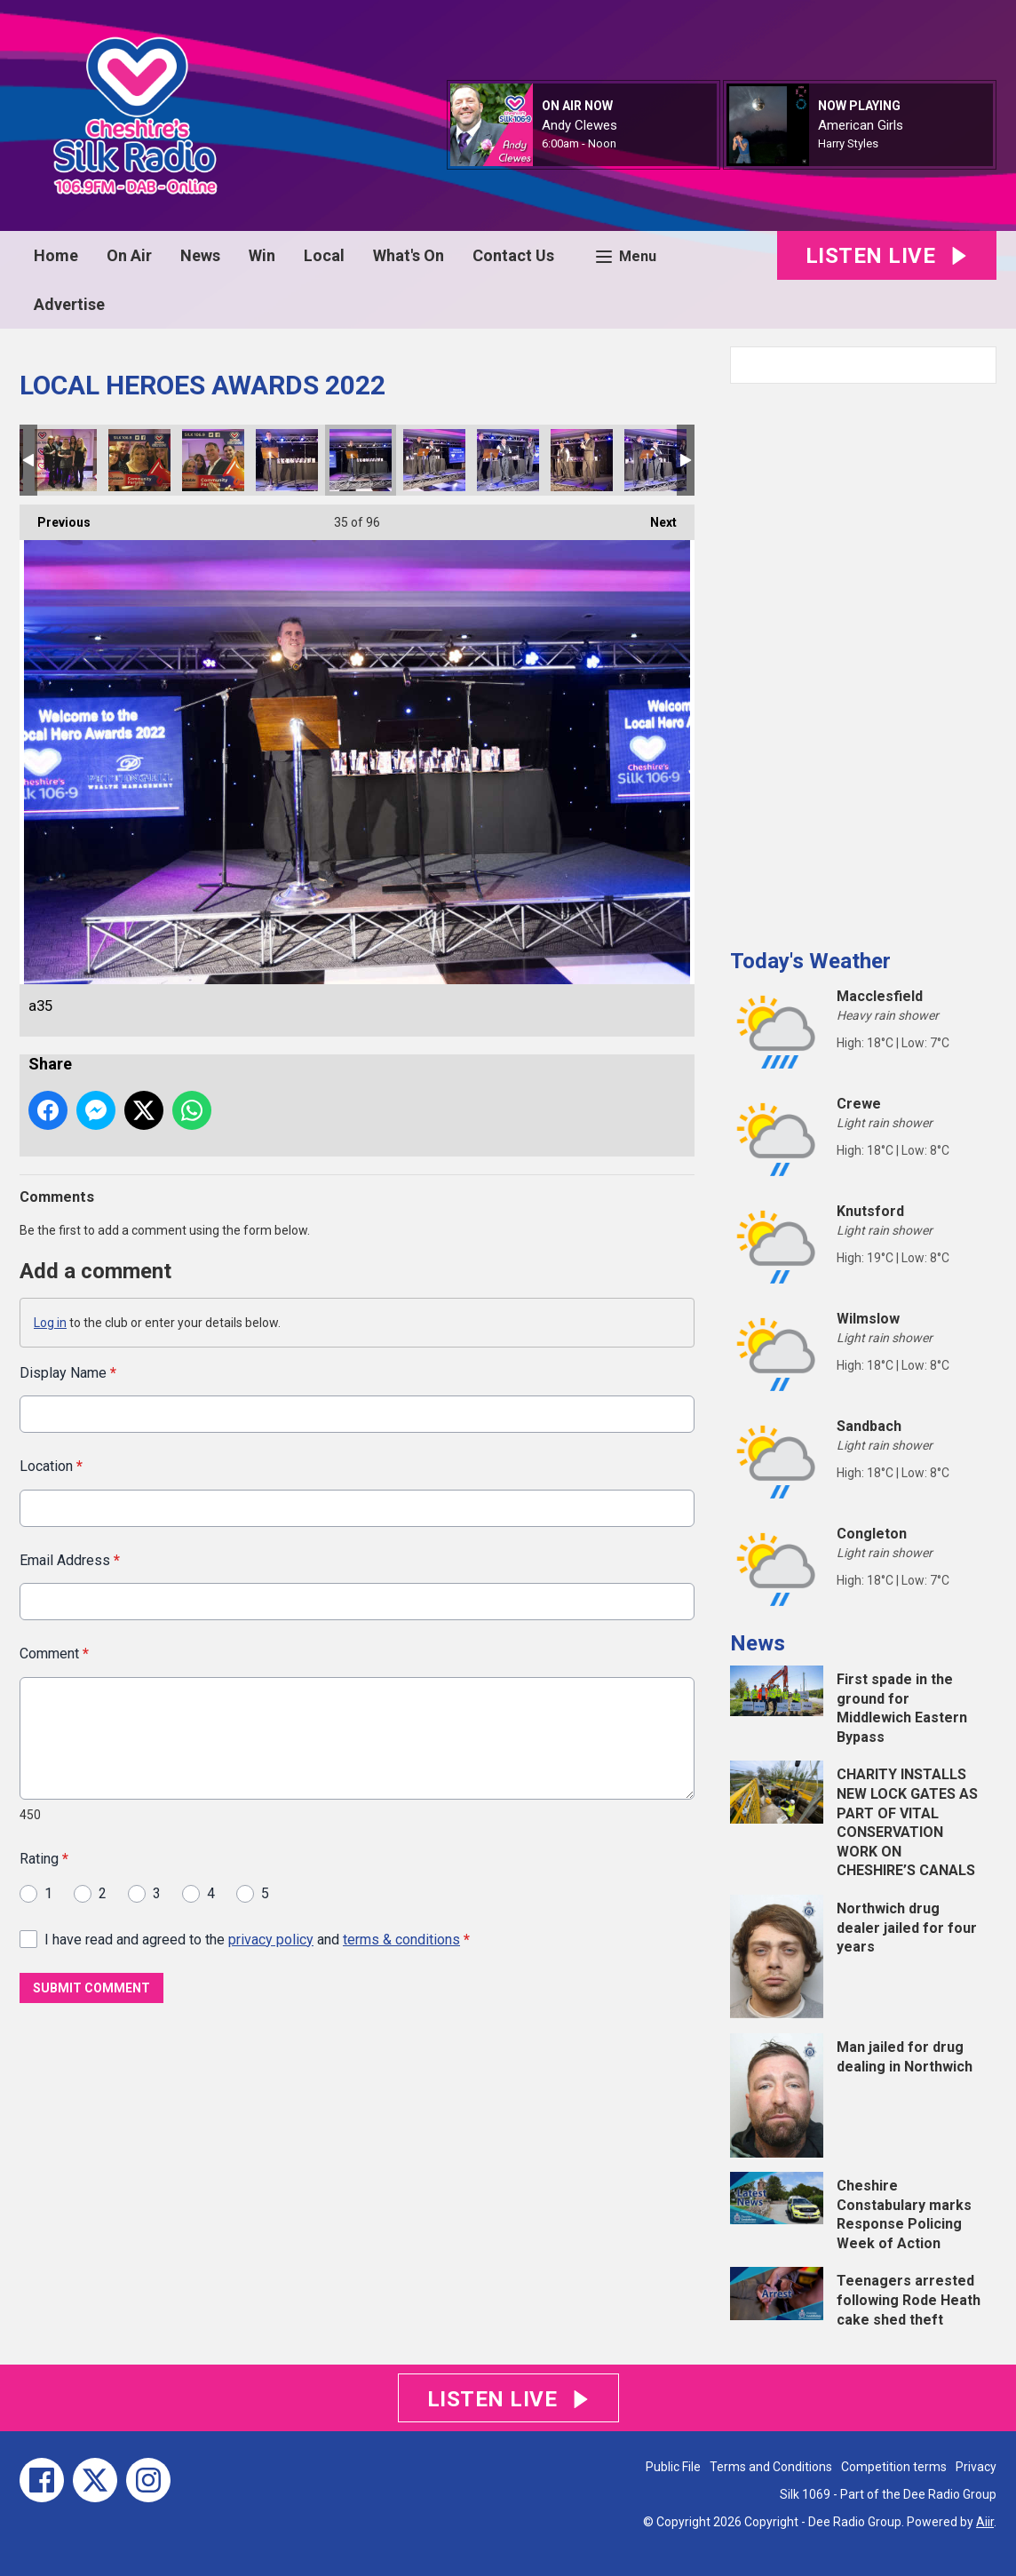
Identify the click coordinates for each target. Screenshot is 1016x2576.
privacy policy (271, 1938)
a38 (582, 460)
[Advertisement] (863, 659)
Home (56, 255)
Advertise (69, 304)
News (200, 255)
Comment (54, 1653)
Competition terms (894, 2467)
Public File (673, 2467)
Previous (55, 517)
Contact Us (513, 255)
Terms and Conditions (771, 2467)
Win (262, 255)
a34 (287, 460)
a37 (508, 460)
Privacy (976, 2467)
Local (324, 255)
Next (654, 517)
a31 (139, 460)
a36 (434, 460)
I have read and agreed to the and (257, 1938)
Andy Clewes (579, 125)
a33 (213, 460)
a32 (66, 460)
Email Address (70, 1559)
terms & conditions (401, 1938)
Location (51, 1466)
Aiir (985, 2522)
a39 (655, 460)
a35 (360, 460)
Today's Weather (810, 961)
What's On (408, 255)
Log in (50, 1323)
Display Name (68, 1372)
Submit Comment (91, 1988)
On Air (129, 255)
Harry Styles (848, 143)
